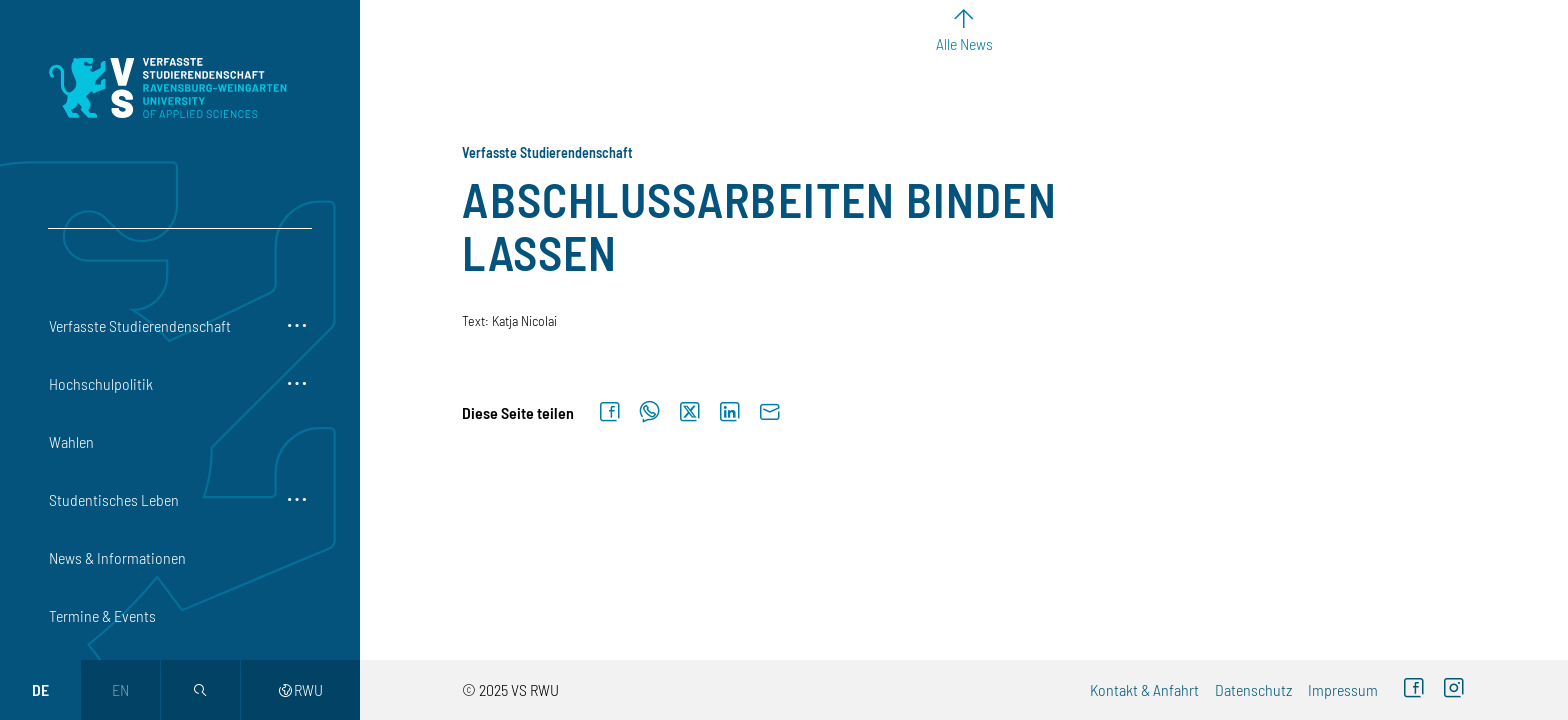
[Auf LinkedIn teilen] (730, 412)
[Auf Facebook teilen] (610, 412)
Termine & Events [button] (102, 615)
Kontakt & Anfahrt (1144, 689)
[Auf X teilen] (690, 412)
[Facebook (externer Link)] (1414, 690)
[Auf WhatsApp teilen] (650, 412)
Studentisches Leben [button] (114, 499)
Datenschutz (1253, 689)
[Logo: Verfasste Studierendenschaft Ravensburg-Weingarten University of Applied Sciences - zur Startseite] (167, 88)
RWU (300, 689)
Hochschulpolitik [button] (101, 383)
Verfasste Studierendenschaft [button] (140, 325)
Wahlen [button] (71, 441)
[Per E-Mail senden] (770, 412)
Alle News (964, 43)
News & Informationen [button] (117, 557)
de (40, 689)
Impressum (1343, 689)
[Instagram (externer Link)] (1454, 690)
